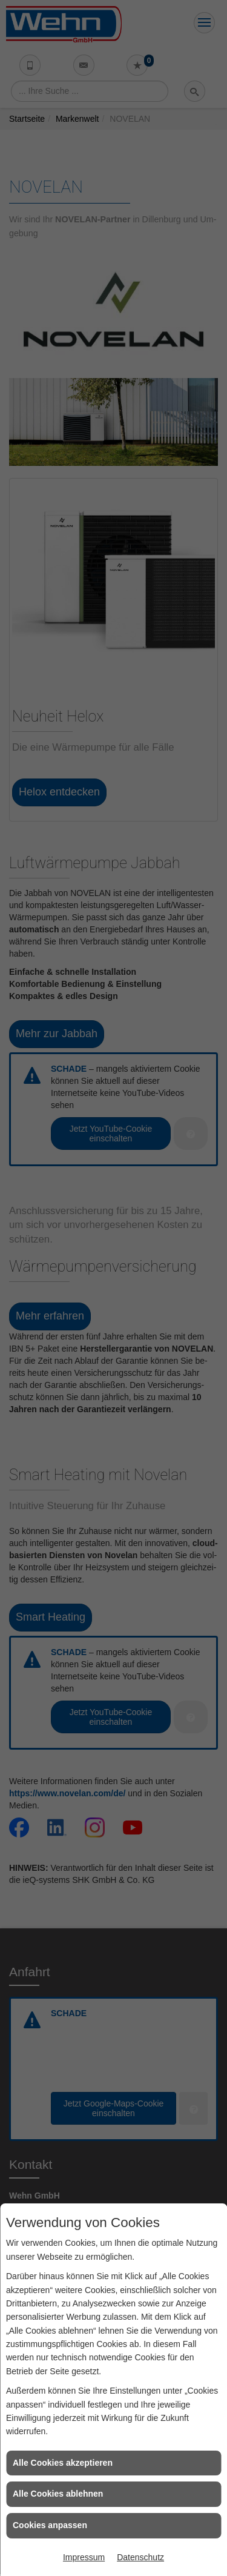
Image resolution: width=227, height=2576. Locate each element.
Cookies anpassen (50, 2525)
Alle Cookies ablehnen (58, 2493)
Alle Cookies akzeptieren (63, 2463)
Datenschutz (140, 2557)
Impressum (84, 2557)
